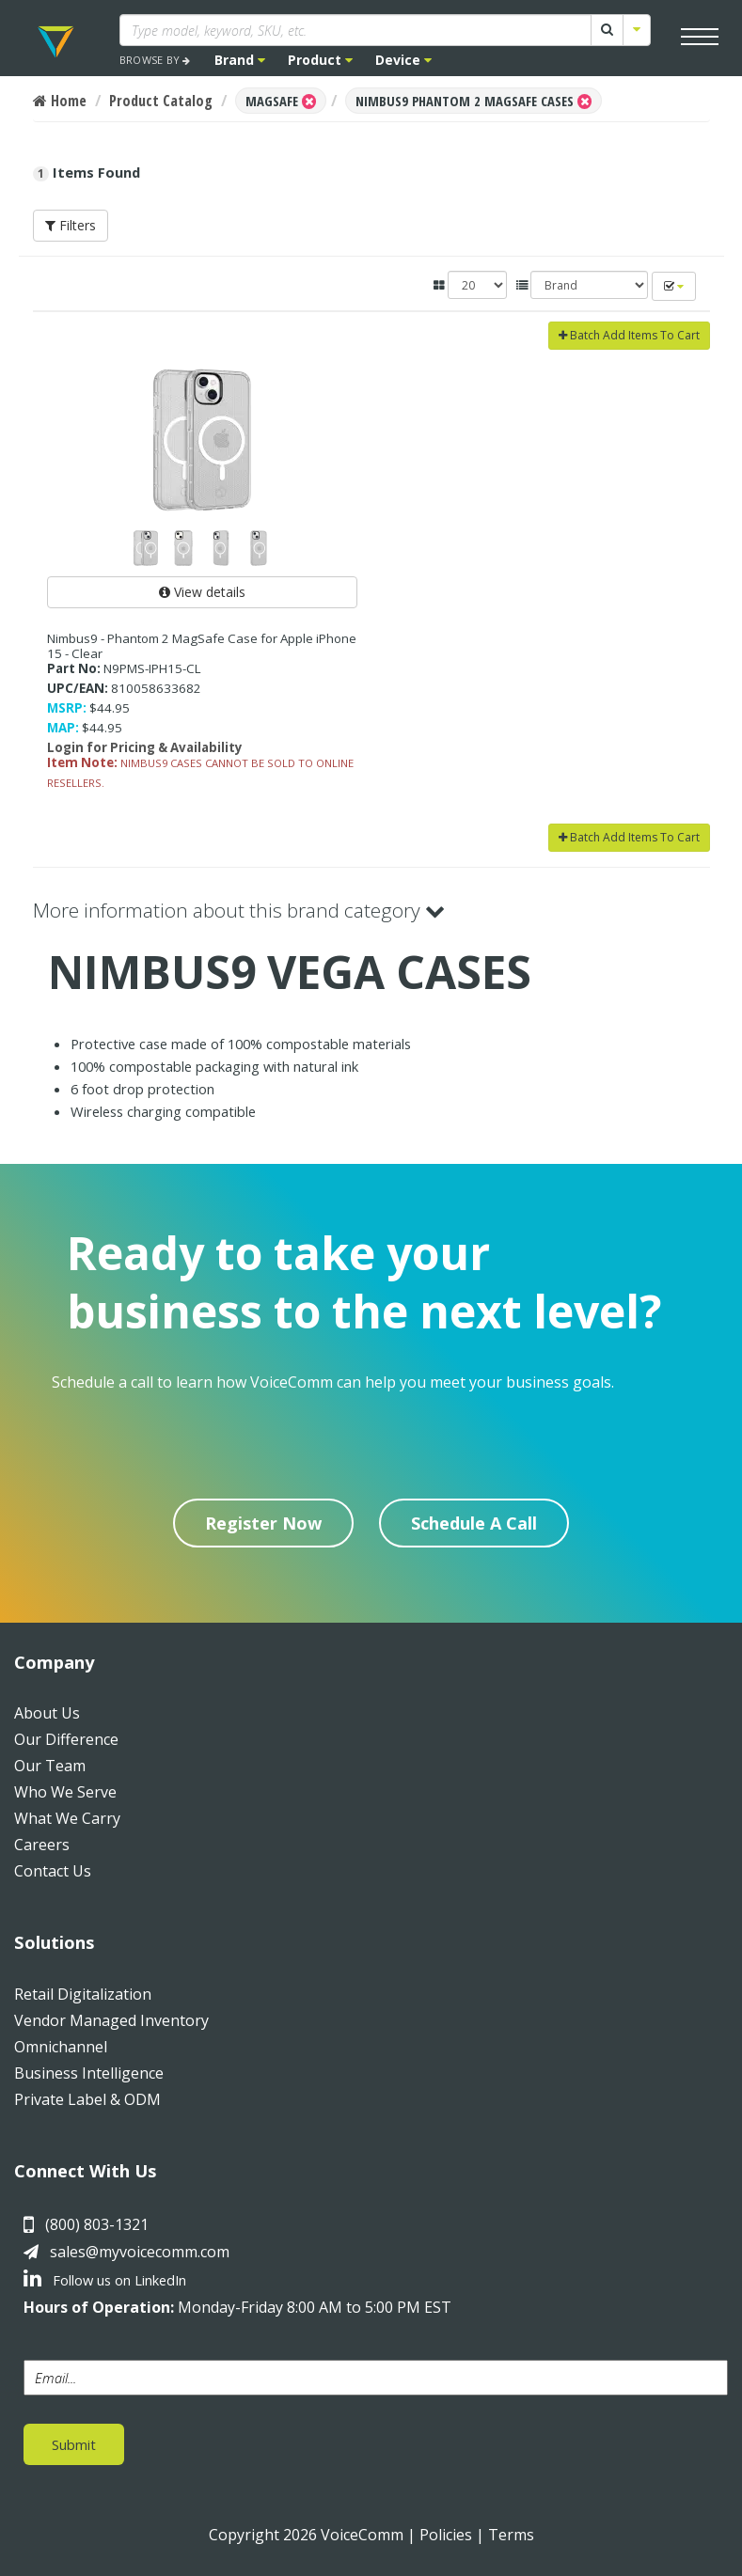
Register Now (263, 1523)
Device (403, 60)
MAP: (63, 727)
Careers (42, 1844)
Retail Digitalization (82, 1994)
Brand (239, 60)
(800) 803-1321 (97, 2224)
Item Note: (82, 762)
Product (320, 60)
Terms (511, 2534)
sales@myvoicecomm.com (139, 2251)
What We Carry (67, 1818)
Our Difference (66, 1739)
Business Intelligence (89, 2073)
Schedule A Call (474, 1523)
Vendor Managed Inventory (111, 2020)
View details (202, 592)
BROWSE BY (154, 60)
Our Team (50, 1765)
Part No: (74, 668)
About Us (47, 1713)
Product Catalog (161, 100)
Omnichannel (60, 2046)
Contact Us (52, 1871)
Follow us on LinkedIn (105, 2279)
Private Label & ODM (87, 2099)
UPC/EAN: (77, 688)
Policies (445, 2534)
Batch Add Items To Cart (629, 335)
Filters (70, 225)
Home (60, 100)
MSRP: (67, 707)
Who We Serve (65, 1792)
